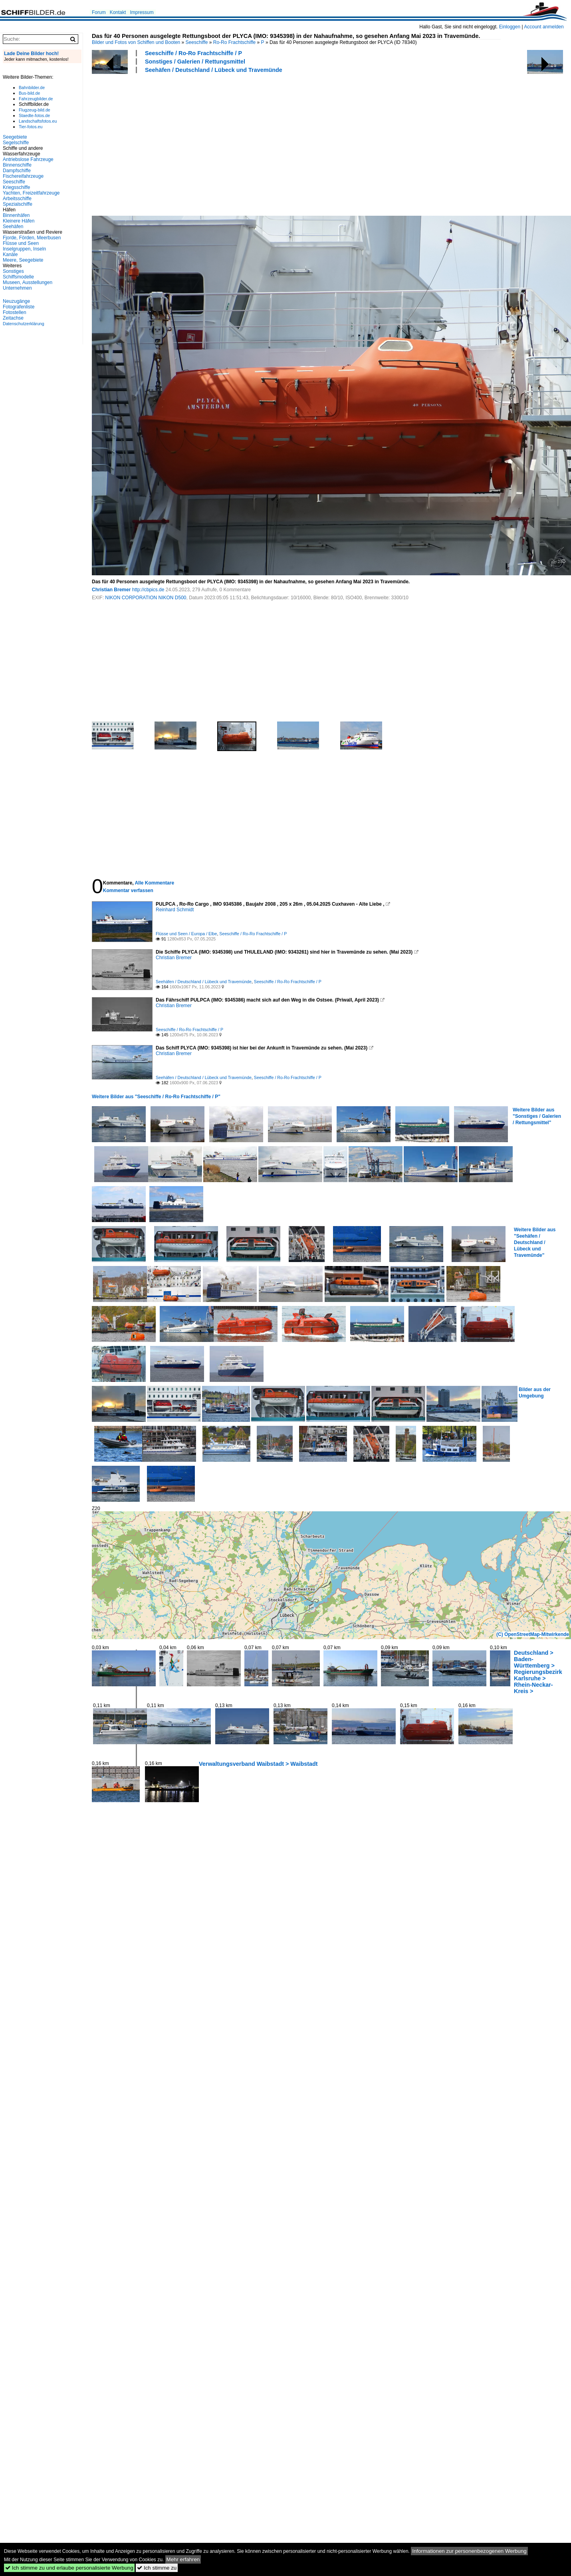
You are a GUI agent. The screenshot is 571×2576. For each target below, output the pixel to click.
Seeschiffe (197, 42)
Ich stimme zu (156, 2568)
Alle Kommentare (154, 883)
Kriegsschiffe (16, 187)
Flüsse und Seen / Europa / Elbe (186, 933)
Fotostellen (14, 312)
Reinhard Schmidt (175, 909)
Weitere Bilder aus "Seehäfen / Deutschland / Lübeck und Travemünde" (534, 1242)
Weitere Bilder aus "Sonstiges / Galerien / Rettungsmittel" (537, 1116)
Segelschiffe (16, 142)
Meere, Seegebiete (23, 260)
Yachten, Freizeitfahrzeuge (31, 193)
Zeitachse (13, 318)
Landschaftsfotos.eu (38, 121)
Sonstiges (13, 271)
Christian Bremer (111, 589)
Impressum (141, 12)
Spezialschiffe (17, 204)
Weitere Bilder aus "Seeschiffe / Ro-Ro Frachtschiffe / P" (156, 1096)
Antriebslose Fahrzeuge (28, 159)
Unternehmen (17, 288)
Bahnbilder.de (32, 87)
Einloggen (509, 27)
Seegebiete (15, 137)
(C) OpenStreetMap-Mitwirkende (532, 1634)
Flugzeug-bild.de (34, 109)
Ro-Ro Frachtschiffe (234, 42)
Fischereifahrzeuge (23, 176)
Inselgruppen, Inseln (24, 249)
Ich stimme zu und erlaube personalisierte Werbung (69, 2568)
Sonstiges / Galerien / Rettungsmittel (195, 61)
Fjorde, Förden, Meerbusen (32, 238)
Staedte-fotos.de (34, 115)
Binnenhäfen (16, 215)
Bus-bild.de (29, 93)
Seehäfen (13, 226)
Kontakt (118, 12)
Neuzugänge (16, 301)
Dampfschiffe (17, 170)
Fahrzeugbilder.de (36, 98)
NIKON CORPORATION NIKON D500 (145, 597)
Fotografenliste (18, 307)
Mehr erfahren (183, 2559)
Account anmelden (543, 27)
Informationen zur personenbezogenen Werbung (469, 2551)
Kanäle (10, 254)
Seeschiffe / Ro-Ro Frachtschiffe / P (193, 53)
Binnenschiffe (17, 165)
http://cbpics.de (148, 589)
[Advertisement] (203, 143)
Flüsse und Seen (21, 243)
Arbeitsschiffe (17, 198)
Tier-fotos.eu (30, 126)
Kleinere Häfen (18, 221)
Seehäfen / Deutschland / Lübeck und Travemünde (213, 70)
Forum (99, 12)
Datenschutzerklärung (23, 323)
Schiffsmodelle (18, 277)
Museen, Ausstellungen (27, 282)
